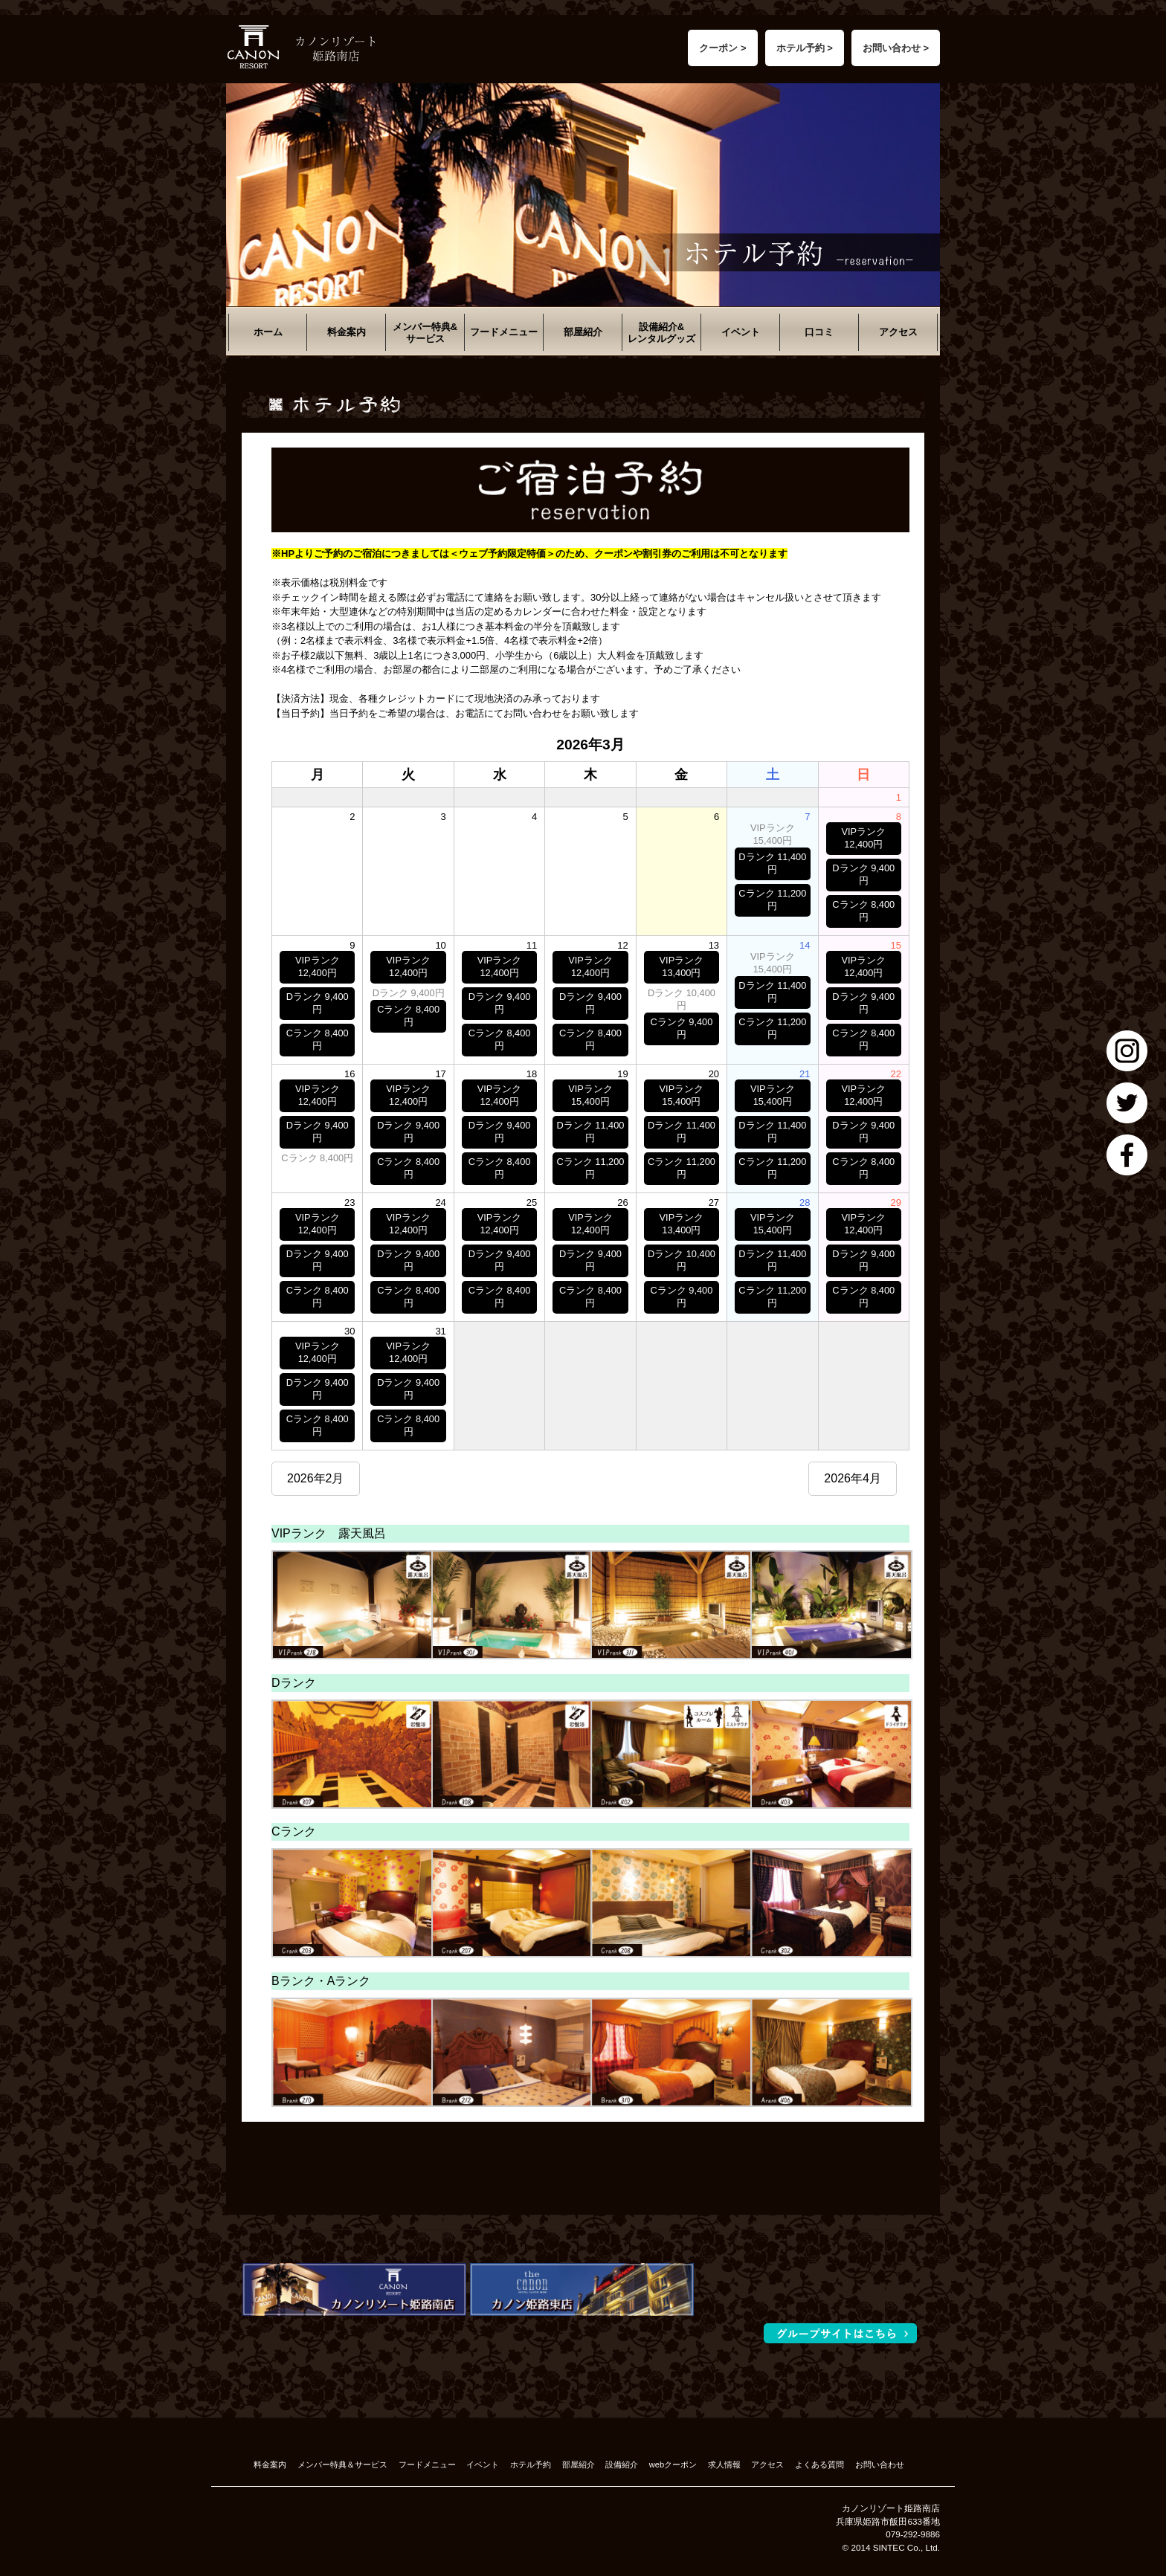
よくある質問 (819, 2464)
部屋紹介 (583, 332)
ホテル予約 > (804, 48)
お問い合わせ (879, 2464)
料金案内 (346, 332)
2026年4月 (852, 1478)
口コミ (819, 332)
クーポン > (722, 48)
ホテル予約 (530, 2464)
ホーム (268, 332)
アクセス (898, 332)
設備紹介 (621, 2464)
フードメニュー (504, 332)
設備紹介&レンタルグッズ (661, 332)
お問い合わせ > (896, 48)
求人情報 (724, 2464)
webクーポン (673, 2464)
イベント (740, 332)
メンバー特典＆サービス (342, 2464)
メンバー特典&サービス (425, 332)
